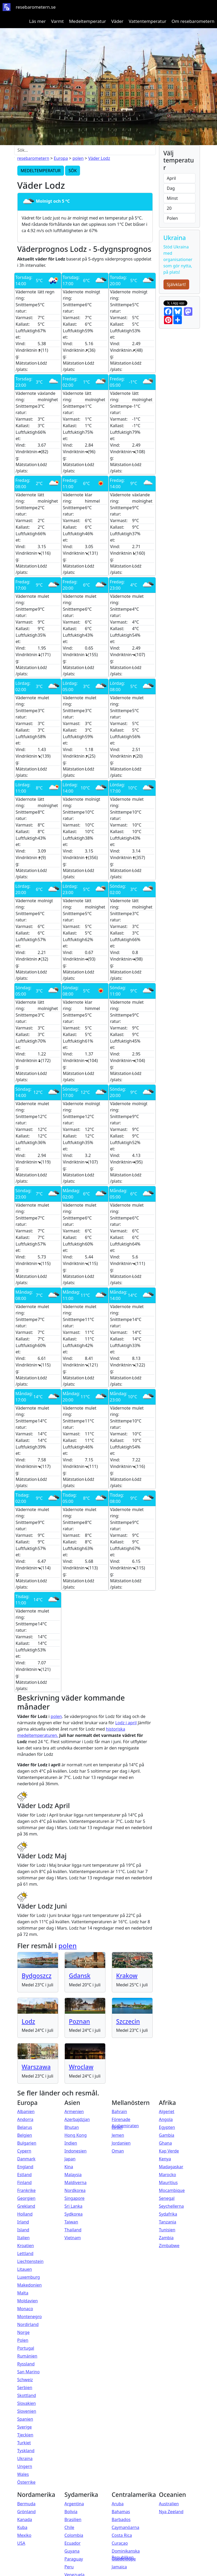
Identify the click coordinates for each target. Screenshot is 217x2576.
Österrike (26, 2482)
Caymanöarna (125, 2527)
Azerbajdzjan (77, 2119)
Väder (117, 21)
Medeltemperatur (87, 21)
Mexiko (24, 2535)
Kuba (22, 2527)
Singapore (74, 2198)
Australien (169, 2504)
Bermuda (26, 2504)
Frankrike (26, 2190)
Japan (70, 2159)
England (25, 2167)
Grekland (26, 2206)
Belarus (24, 2127)
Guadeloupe (124, 2559)
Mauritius (168, 2182)
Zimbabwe (169, 2245)
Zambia (166, 2238)
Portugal (25, 2348)
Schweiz (25, 2380)
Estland (24, 2174)
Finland (24, 2182)
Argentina (74, 2504)
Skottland (26, 2395)
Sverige (24, 2427)
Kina (69, 2167)
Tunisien (167, 2230)
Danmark (26, 2159)
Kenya (165, 2159)
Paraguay (74, 2559)
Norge (23, 2332)
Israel (117, 2127)
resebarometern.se (36, 7)
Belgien (24, 2135)
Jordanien (121, 2143)
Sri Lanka (73, 2206)
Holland (25, 2214)
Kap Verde (169, 2151)
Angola (166, 2119)
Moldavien (27, 2301)
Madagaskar (171, 2167)
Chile (69, 2527)
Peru (69, 2567)
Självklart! (176, 284)
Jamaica (119, 2567)
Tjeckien (25, 2435)
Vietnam (73, 2238)
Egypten (167, 2127)
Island (23, 2230)
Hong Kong (76, 2135)
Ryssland (26, 2364)
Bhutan (72, 2127)
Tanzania (167, 2222)
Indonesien (76, 2151)
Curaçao (120, 2543)
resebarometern (33, 158)
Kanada (24, 2519)
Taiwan (71, 2222)
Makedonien (29, 2285)
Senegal (167, 2198)
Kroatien (25, 2245)
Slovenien (26, 2411)
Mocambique (172, 2190)
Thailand (73, 2230)
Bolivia (71, 2511)
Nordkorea (75, 2190)
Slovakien (26, 2403)
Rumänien (27, 2356)
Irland (23, 2222)
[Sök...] (85, 150)
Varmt (57, 21)
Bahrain (119, 2111)
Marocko (167, 2174)
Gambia (166, 2135)
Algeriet (166, 2111)
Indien (71, 2143)
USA (21, 2543)
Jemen (118, 2135)
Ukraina (25, 2458)
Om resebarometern (193, 21)
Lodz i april (126, 1723)
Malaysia (73, 2174)
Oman (118, 2151)
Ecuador (73, 2543)
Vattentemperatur (147, 21)
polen (78, 158)
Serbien (24, 2387)
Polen (22, 2340)
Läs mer (37, 21)
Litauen (24, 2269)
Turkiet (24, 2443)
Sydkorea (74, 2214)
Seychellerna (171, 2206)
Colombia (74, 2535)
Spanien (25, 2419)
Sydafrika (168, 2214)
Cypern (24, 2151)
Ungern (24, 2466)
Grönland (26, 2511)
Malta (22, 2293)
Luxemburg (28, 2277)
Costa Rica (122, 2535)
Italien (23, 2238)
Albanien (26, 2111)
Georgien (26, 2198)
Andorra (25, 2119)
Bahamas (121, 2511)
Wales (23, 2474)
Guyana (72, 2551)
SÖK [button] (72, 171)
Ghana (165, 2143)
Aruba (118, 2504)
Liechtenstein (30, 2261)
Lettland (25, 2253)
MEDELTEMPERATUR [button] (41, 171)
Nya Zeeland (171, 2511)
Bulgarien (26, 2143)
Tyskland (26, 2450)
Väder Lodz (99, 158)
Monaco (25, 2309)
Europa (61, 158)
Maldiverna (76, 2182)
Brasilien (73, 2519)
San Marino (28, 2372)
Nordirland (28, 2324)
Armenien (74, 2111)
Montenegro (29, 2316)
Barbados (121, 2519)
